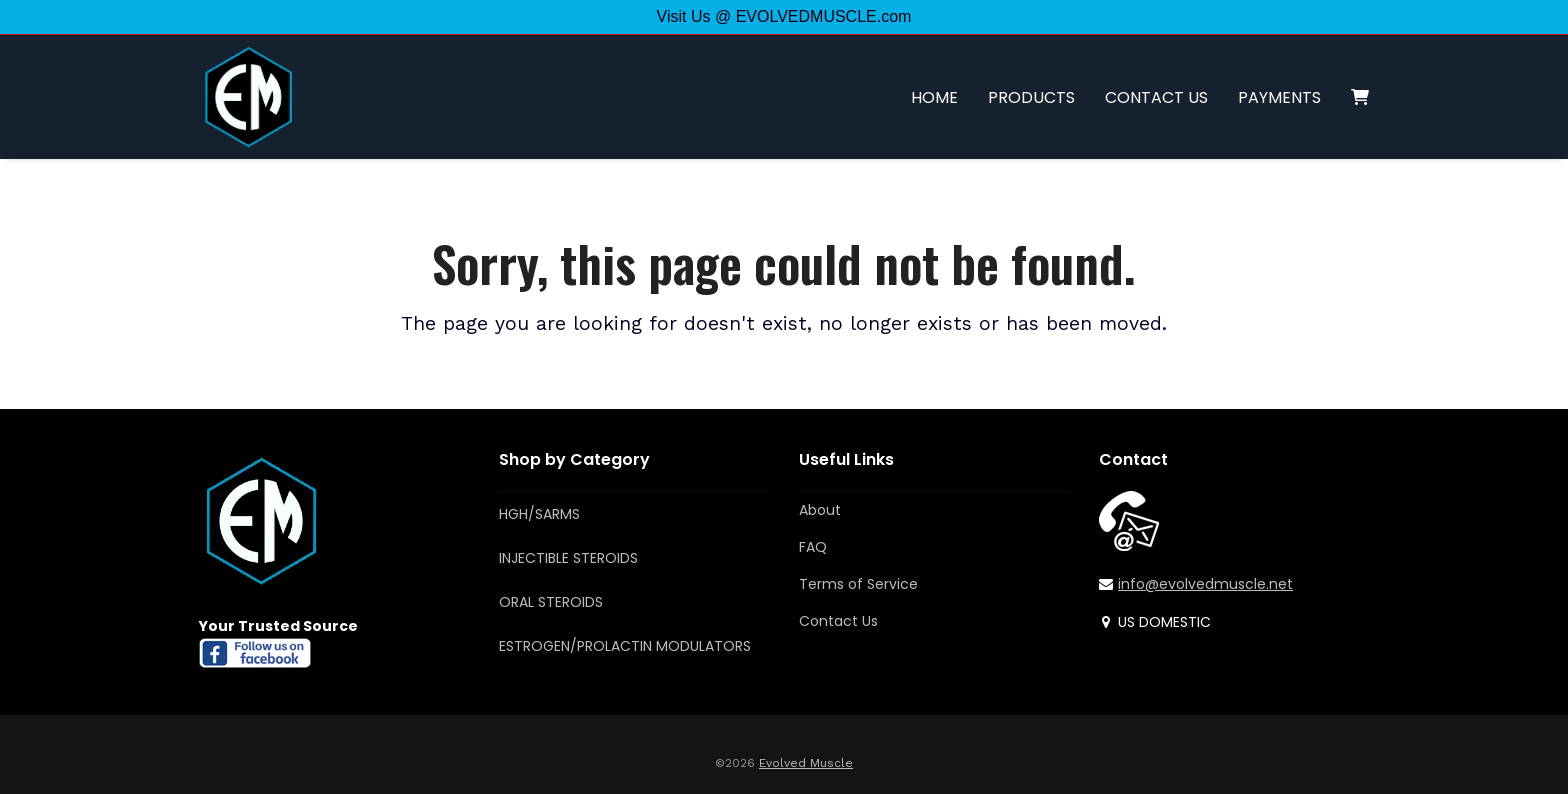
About (820, 510)
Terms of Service (858, 584)
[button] (1360, 97)
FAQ (813, 547)
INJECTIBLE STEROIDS (568, 558)
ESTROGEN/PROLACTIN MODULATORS (625, 646)
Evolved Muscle (806, 763)
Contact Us (838, 621)
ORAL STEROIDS (551, 602)
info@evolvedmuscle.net (1205, 584)
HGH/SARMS (539, 514)
